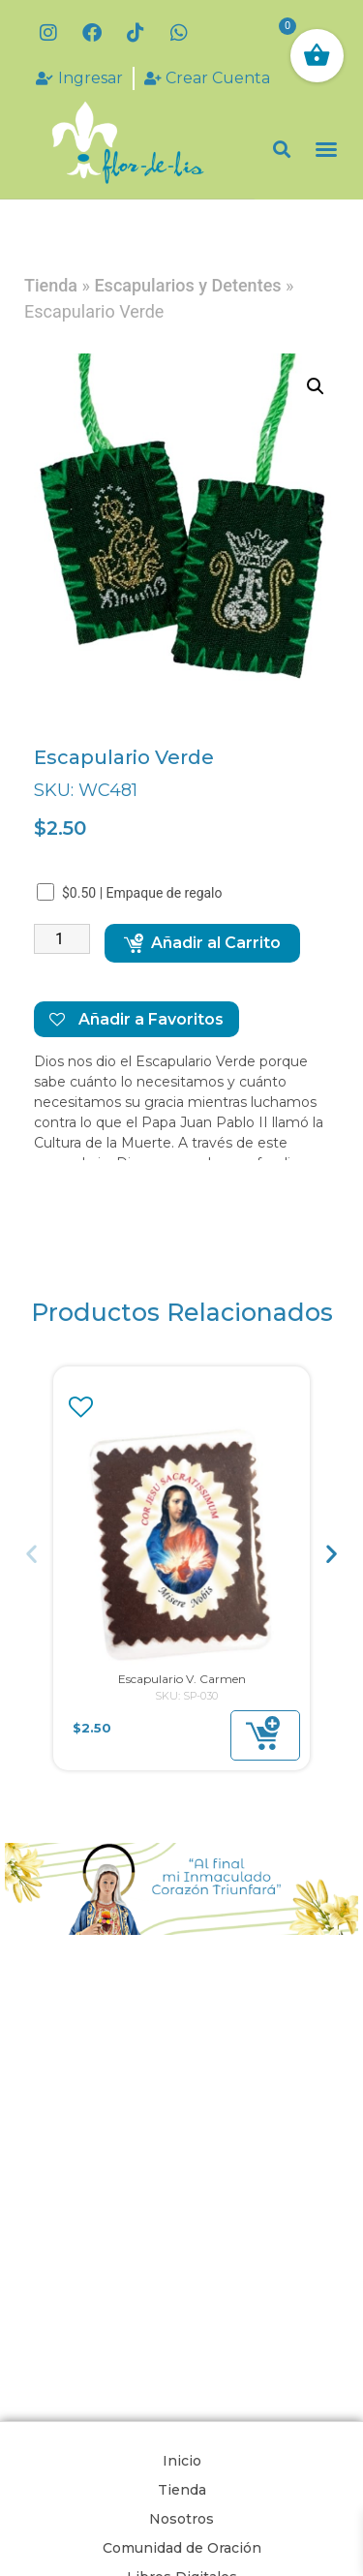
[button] (281, 150)
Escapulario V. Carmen (182, 1678)
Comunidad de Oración (182, 2548)
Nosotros (181, 2519)
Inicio (182, 2460)
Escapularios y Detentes (187, 285)
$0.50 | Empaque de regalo (131, 892)
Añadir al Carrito (202, 943)
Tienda (50, 285)
